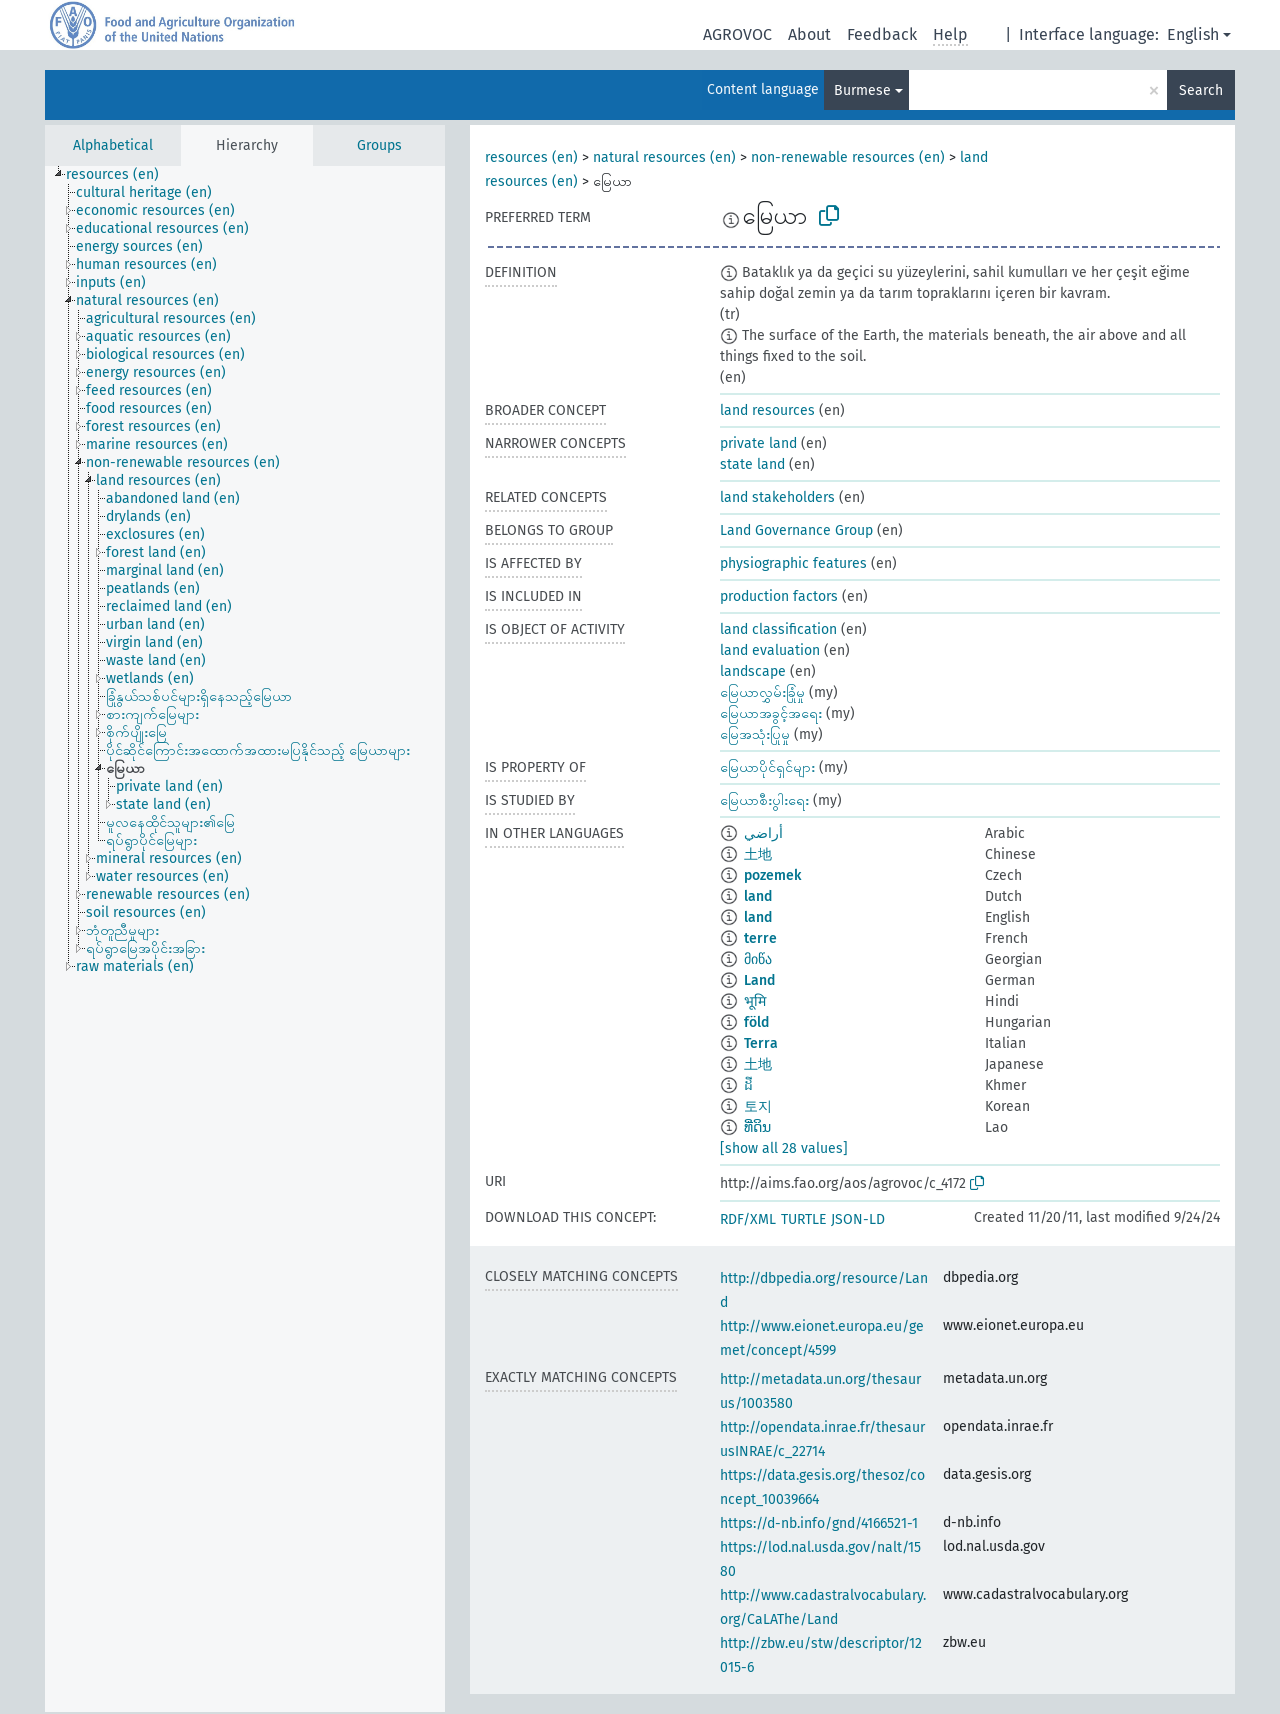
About (809, 34)
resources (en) (531, 157)
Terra (761, 1043)
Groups (379, 145)
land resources (767, 410)
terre (760, 938)
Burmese (862, 90)
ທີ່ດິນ (757, 1127)
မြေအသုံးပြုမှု (755, 734)
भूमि (755, 1001)
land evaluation (770, 650)
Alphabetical (113, 145)
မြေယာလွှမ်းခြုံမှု (762, 692)
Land (759, 980)
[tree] (245, 939)
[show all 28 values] (784, 1148)
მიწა (758, 959)
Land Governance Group (796, 530)
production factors (779, 596)
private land (758, 443)
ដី (748, 1085)
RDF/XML (748, 1219)
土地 (758, 854)
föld (756, 1022)
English (1193, 34)
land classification (778, 629)
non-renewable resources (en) (848, 157)
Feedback (882, 34)
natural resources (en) (664, 157)
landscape (753, 671)
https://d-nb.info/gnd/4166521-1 (819, 1523)
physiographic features (793, 563)
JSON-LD (858, 1219)
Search (1201, 90)
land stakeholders (777, 497)
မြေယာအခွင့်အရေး (771, 713)
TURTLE (803, 1219)
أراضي (763, 833)
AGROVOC (737, 34)
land (758, 896)
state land (752, 464)
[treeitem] (121, 175)
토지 (758, 1106)
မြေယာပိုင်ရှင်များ (767, 767)
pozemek (772, 875)
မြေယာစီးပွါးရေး (764, 800)
